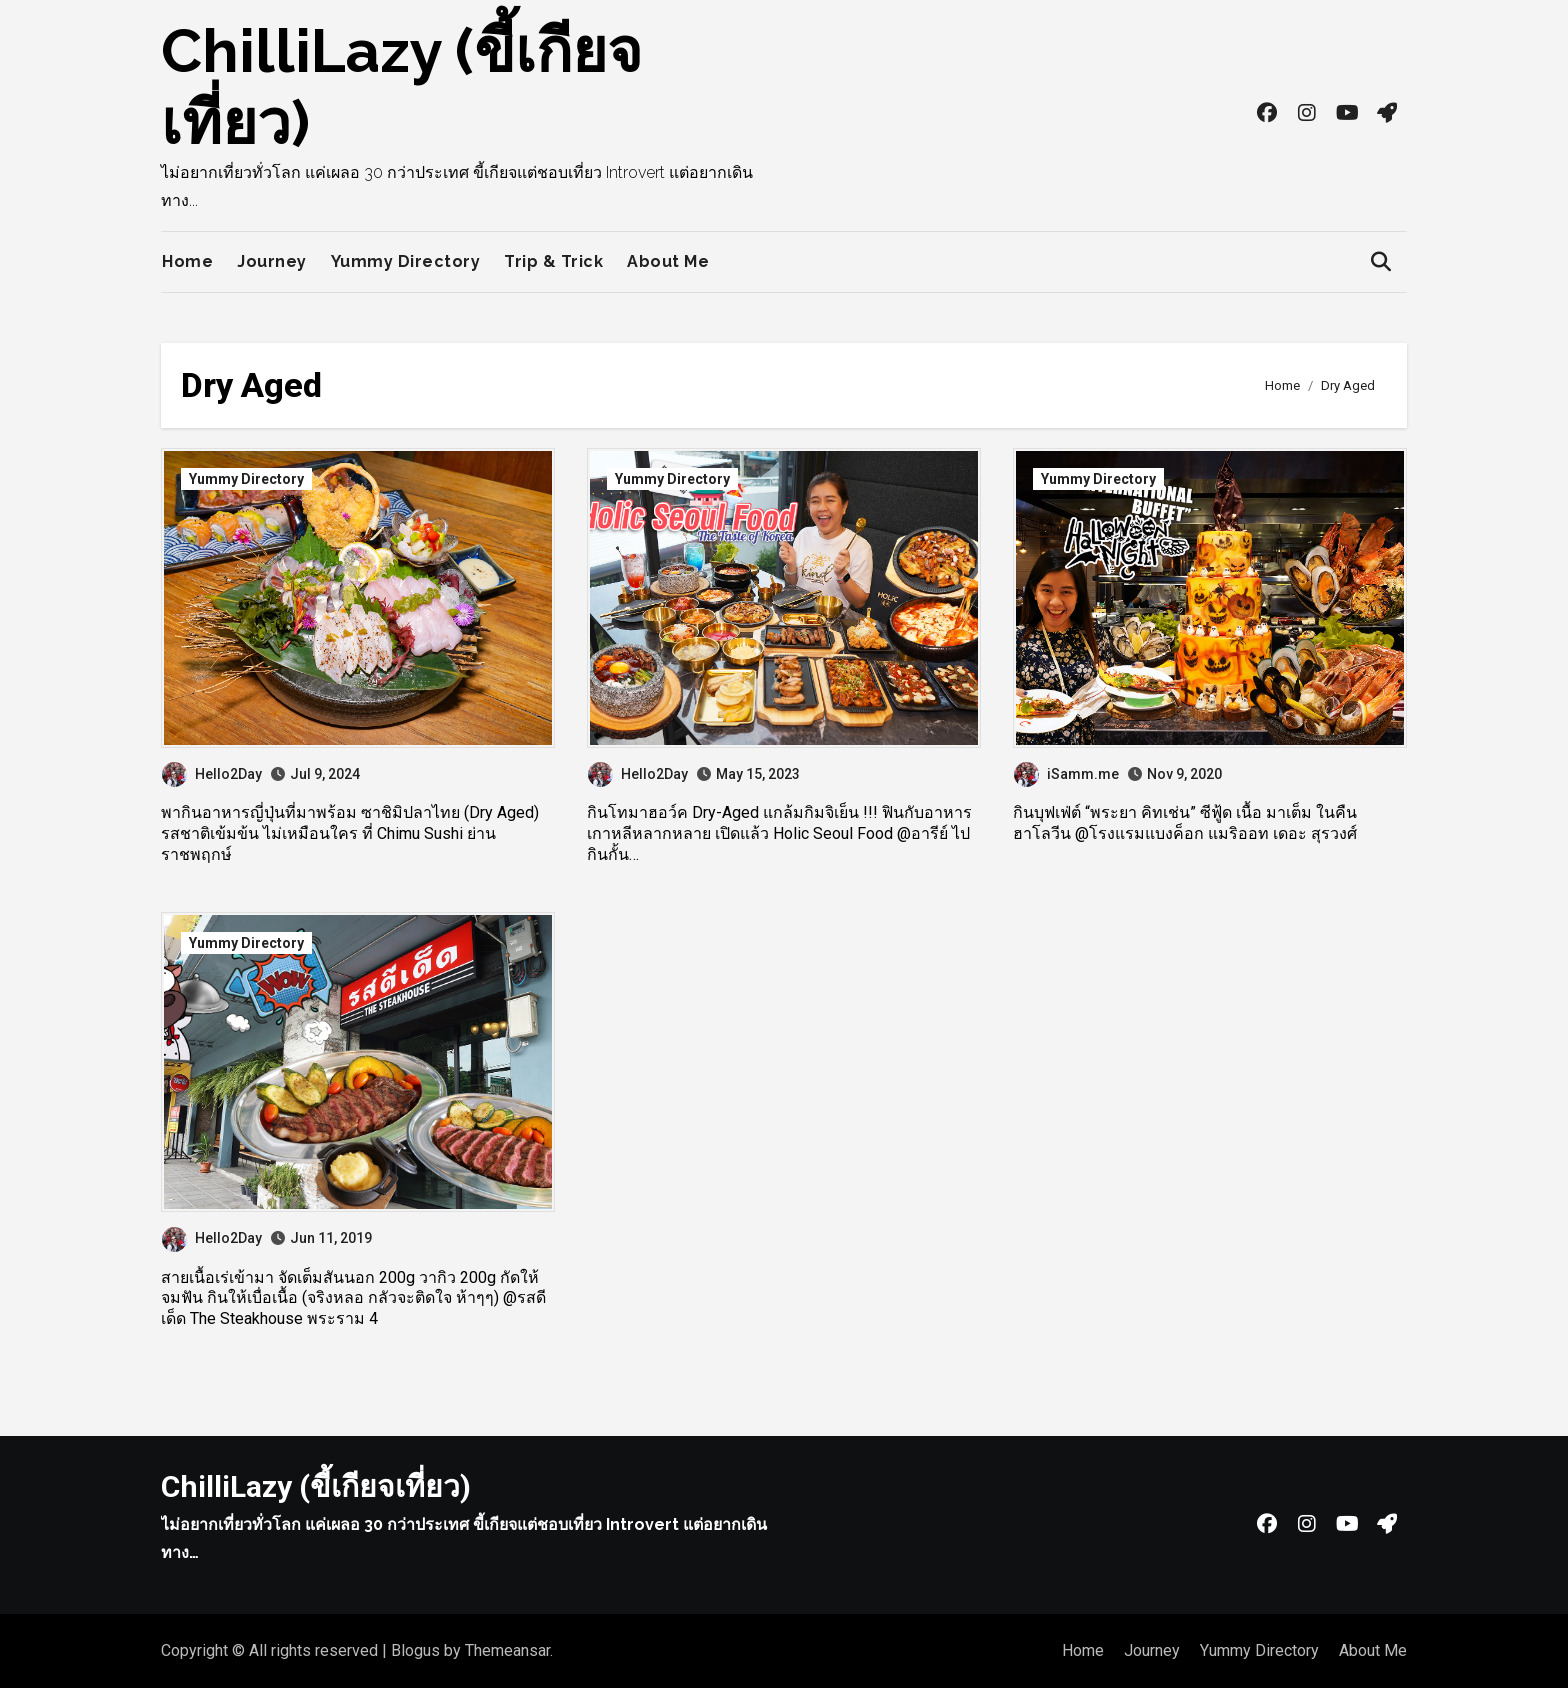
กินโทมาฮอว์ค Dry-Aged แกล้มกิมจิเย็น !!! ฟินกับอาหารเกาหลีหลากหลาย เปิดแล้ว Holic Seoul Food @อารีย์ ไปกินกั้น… (779, 833)
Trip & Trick (553, 261)
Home (187, 261)
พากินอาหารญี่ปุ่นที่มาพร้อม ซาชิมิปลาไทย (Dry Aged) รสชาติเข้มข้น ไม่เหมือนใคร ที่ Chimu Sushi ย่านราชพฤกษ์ (350, 833)
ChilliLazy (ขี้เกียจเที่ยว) (316, 1486)
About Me (668, 261)
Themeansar (507, 1650)
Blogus (415, 1650)
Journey (272, 261)
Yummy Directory (406, 261)
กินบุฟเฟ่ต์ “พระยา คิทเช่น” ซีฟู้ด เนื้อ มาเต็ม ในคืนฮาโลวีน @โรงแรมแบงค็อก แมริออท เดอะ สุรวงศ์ (1185, 823)
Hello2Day (212, 774)
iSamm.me (1066, 774)
